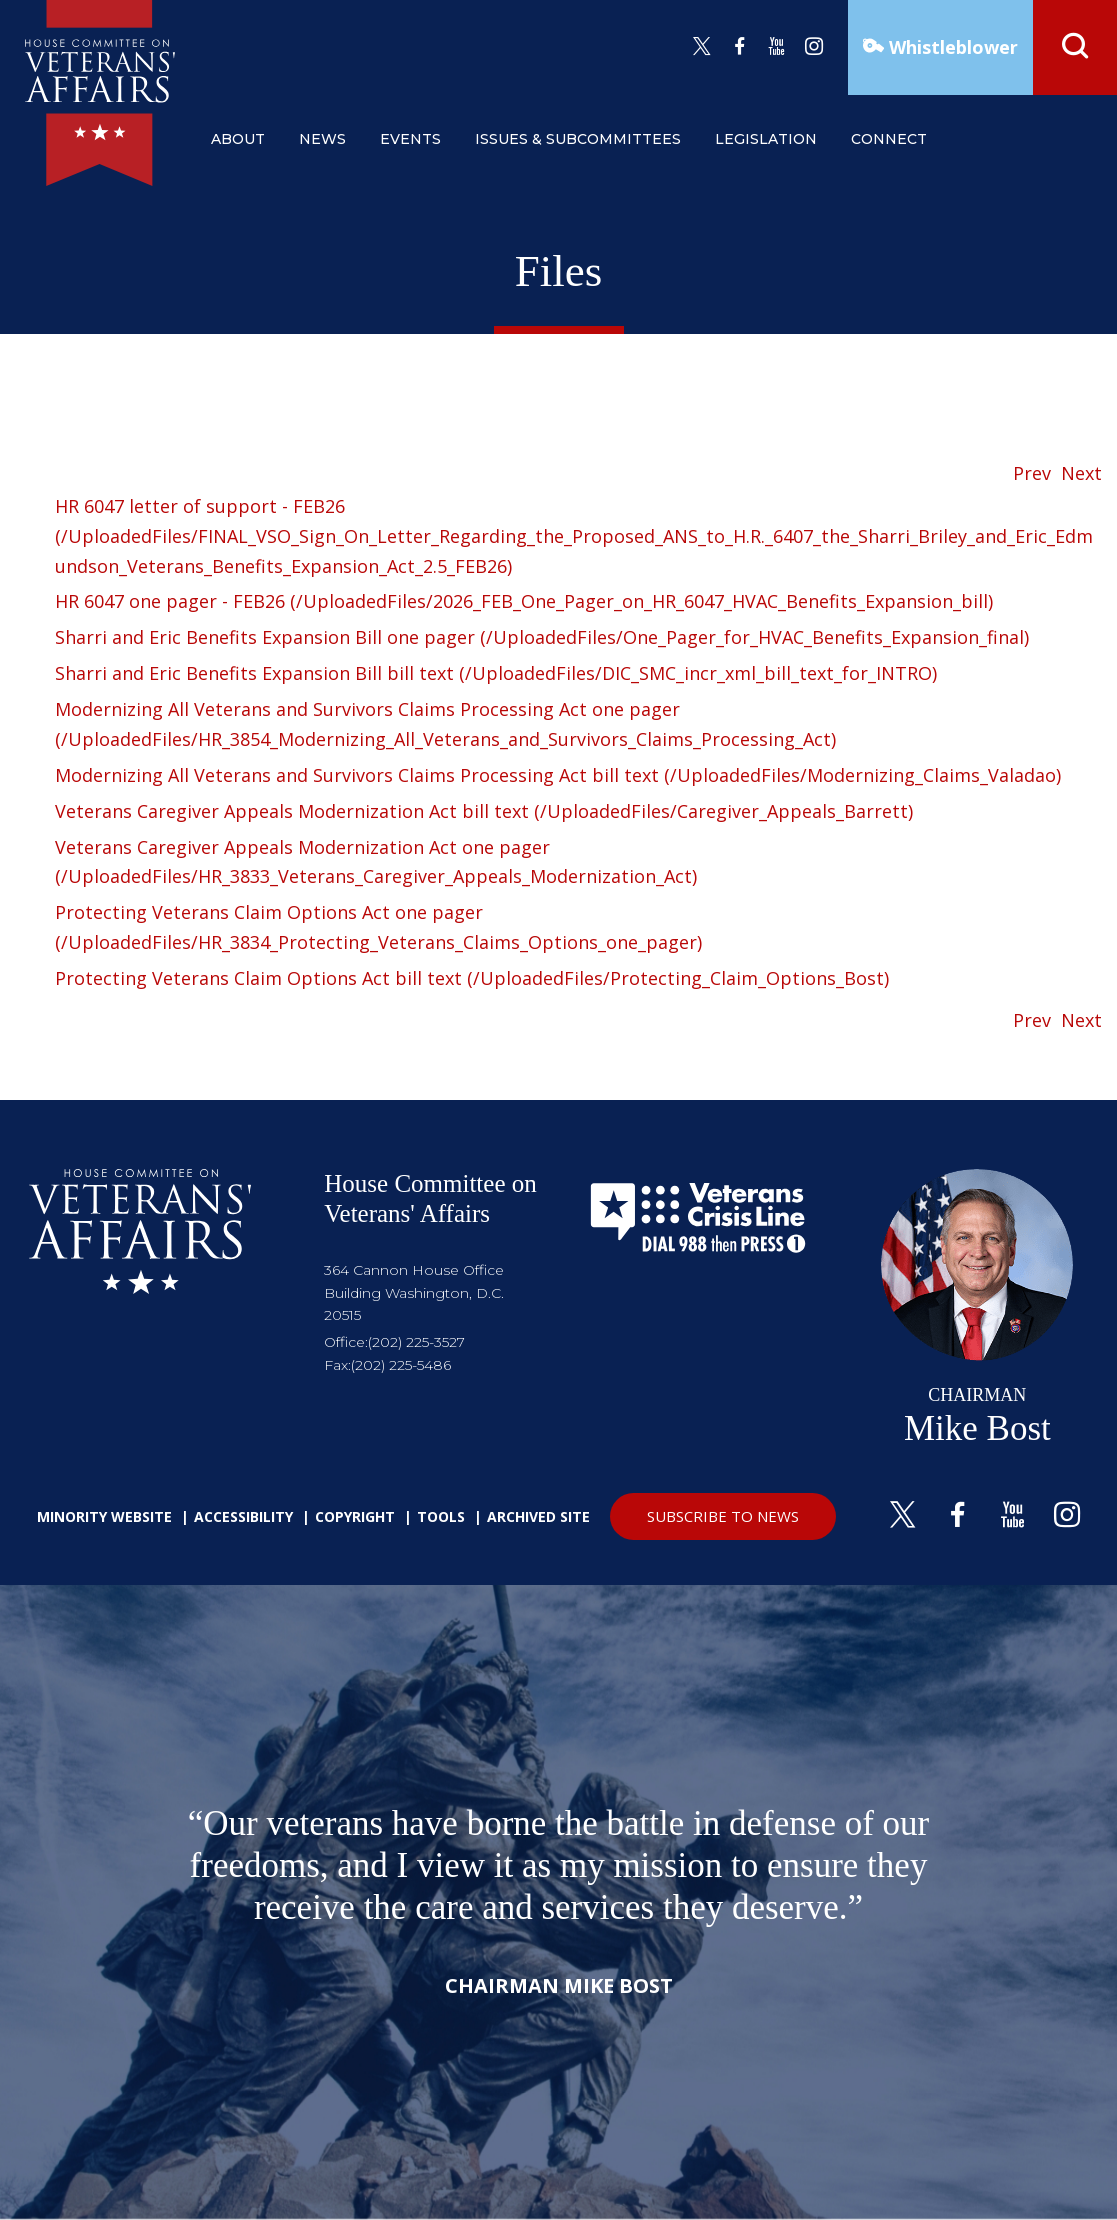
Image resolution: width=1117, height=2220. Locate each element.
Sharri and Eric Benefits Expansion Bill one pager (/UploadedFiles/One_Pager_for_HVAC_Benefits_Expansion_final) (542, 637)
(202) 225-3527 (416, 1342)
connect (889, 139)
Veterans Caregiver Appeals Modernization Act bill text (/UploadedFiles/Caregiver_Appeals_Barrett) (484, 811)
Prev (1032, 473)
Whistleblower (951, 47)
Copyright (355, 1516)
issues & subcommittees (578, 139)
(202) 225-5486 (401, 1365)
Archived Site (538, 1516)
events (410, 139)
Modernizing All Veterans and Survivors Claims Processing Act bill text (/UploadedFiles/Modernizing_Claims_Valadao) (558, 775)
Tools (441, 1516)
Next (1081, 473)
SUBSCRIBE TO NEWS (723, 1516)
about (238, 139)
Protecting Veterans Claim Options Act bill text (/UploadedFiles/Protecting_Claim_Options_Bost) (472, 978)
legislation (766, 139)
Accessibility (243, 1516)
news (322, 139)
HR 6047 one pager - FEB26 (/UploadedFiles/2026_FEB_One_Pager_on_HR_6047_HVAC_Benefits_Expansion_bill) (524, 601)
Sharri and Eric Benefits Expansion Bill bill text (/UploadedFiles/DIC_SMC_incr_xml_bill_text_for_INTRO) (496, 673)
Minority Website (104, 1516)
